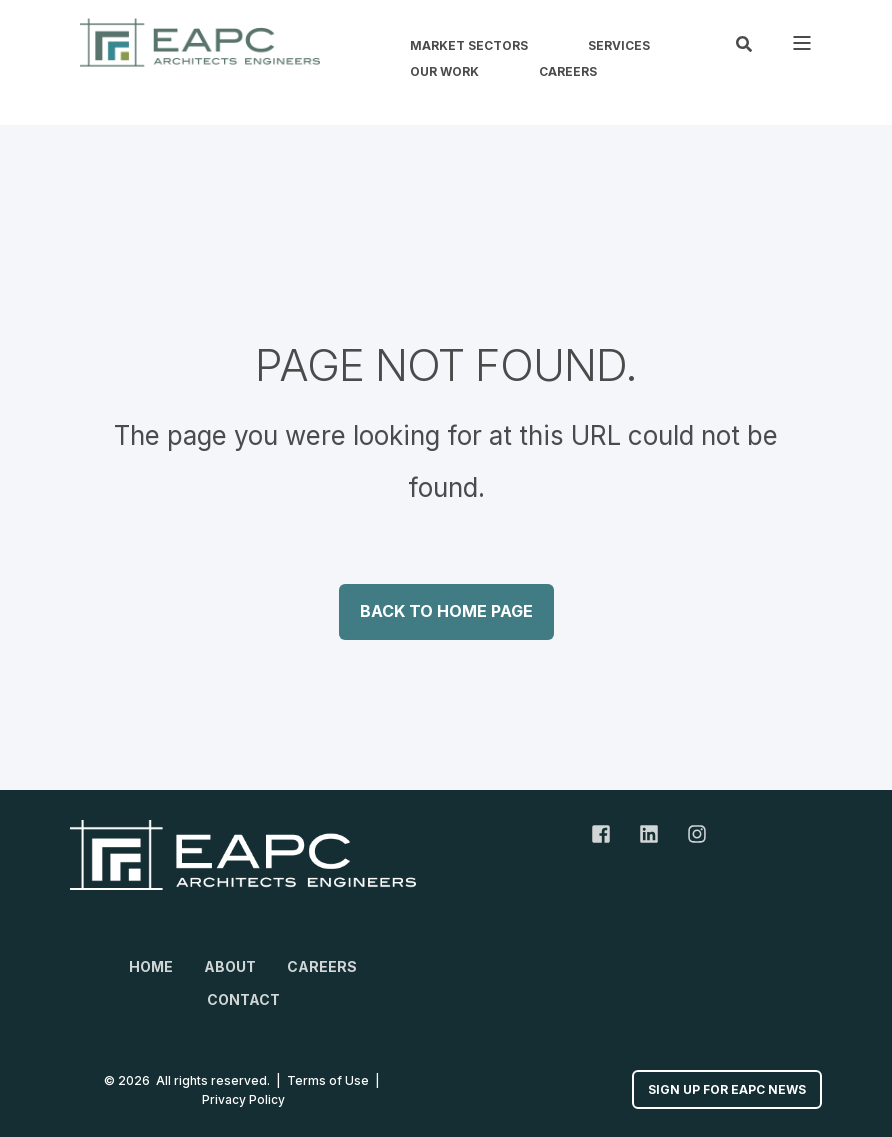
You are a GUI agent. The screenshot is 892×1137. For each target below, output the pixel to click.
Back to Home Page (446, 611)
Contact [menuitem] (243, 999)
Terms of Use (328, 1080)
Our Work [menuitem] (444, 72)
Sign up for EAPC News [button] (727, 1089)
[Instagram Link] (690, 834)
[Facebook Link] (608, 834)
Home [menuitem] (151, 966)
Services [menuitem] (619, 46)
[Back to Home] (200, 42)
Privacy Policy (243, 1099)
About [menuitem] (230, 966)
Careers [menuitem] (568, 72)
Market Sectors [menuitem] (469, 46)
